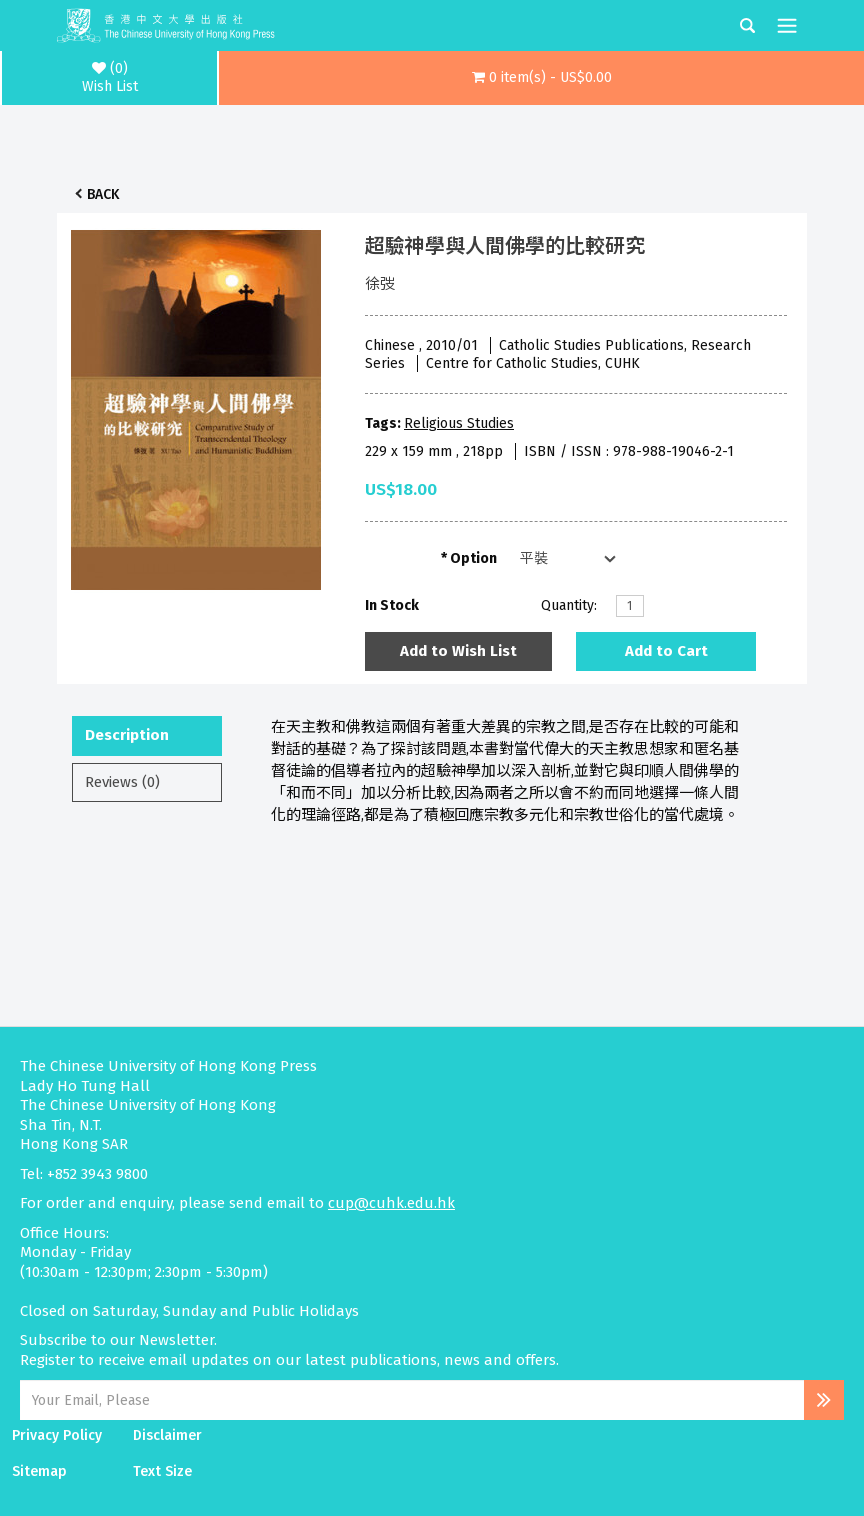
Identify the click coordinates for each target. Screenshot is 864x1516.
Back (103, 194)
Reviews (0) (122, 782)
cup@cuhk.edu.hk (391, 1203)
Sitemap (39, 1471)
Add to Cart (666, 651)
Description (127, 735)
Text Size (162, 1471)
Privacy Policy (57, 1435)
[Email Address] (412, 1400)
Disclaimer (167, 1435)
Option (473, 558)
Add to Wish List (458, 651)
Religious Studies (459, 423)
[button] (541, 78)
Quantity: (569, 605)
